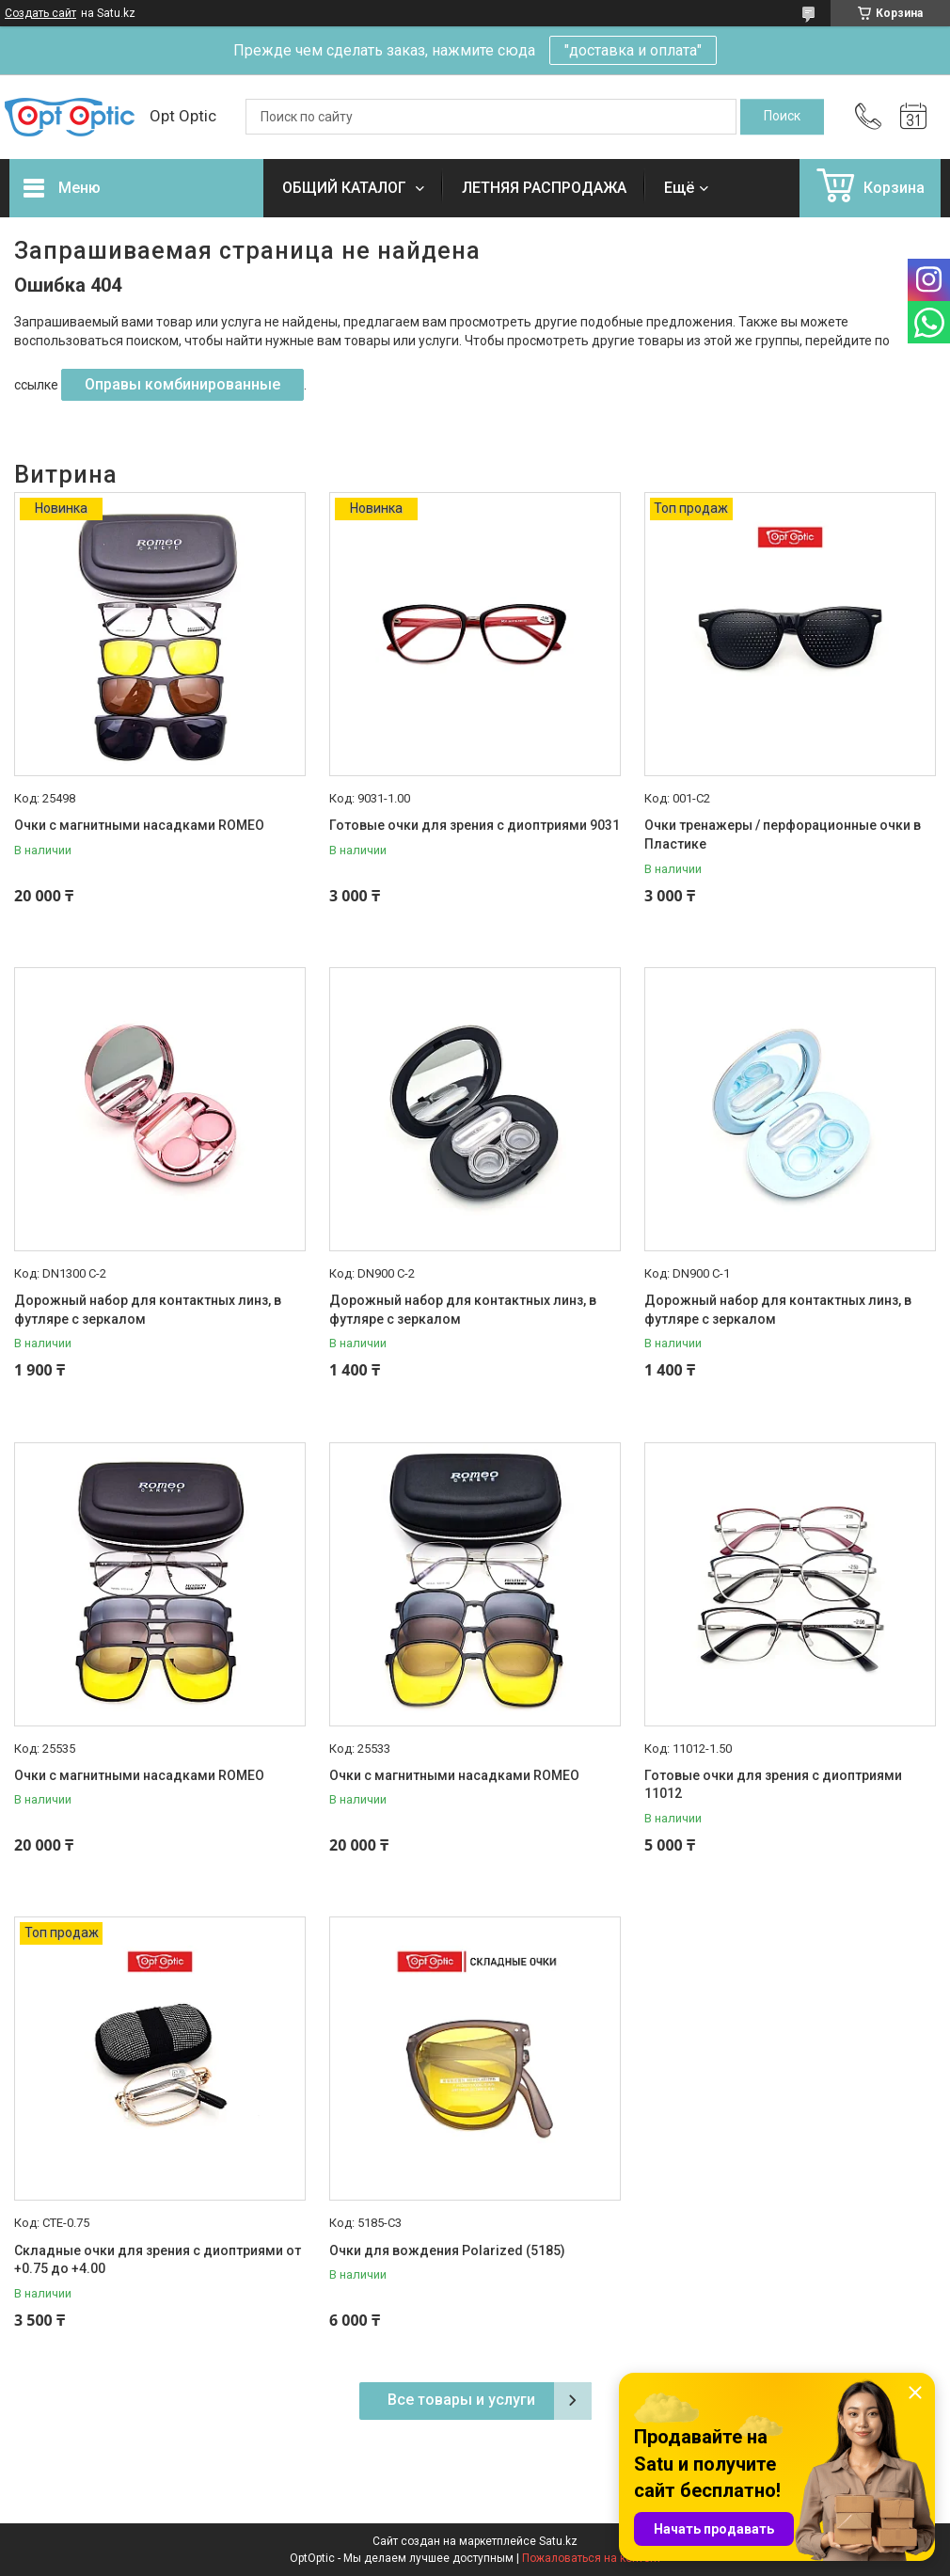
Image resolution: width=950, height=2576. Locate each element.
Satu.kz (558, 2541)
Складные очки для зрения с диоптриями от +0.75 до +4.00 (157, 2260)
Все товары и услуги (461, 2400)
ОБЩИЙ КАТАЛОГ (346, 188)
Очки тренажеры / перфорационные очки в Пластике (782, 834)
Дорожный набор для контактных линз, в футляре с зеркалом (147, 1310)
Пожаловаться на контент (591, 2558)
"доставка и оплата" (633, 50)
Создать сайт (40, 13)
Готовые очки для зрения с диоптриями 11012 (773, 1785)
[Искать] (782, 117)
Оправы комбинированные (182, 384)
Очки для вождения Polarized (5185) (447, 2250)
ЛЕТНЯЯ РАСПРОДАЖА (544, 188)
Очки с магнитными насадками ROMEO (139, 825)
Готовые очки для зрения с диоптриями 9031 (474, 825)
